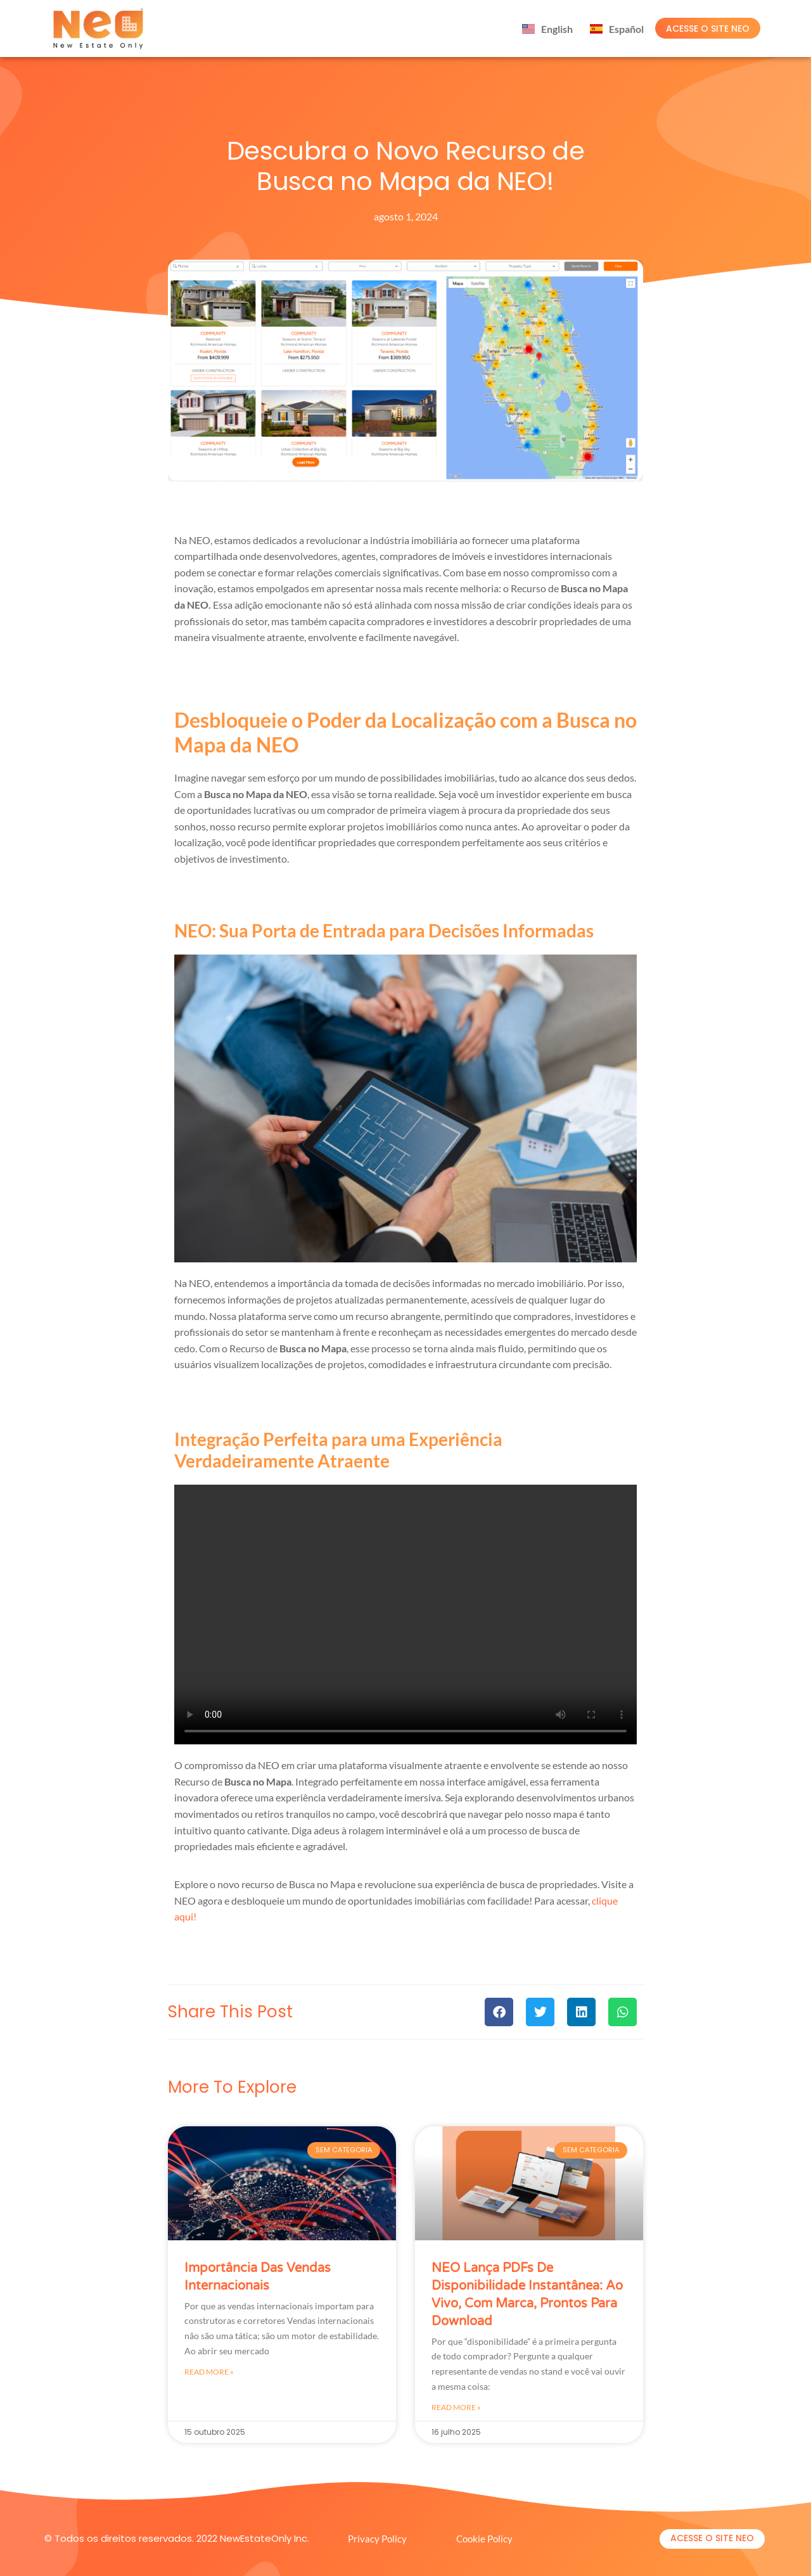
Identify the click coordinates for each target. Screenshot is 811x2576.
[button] (499, 2012)
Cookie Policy (484, 2538)
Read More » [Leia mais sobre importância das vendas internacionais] (209, 2371)
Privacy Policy (377, 2538)
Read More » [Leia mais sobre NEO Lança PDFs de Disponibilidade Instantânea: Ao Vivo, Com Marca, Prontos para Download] (456, 2407)
